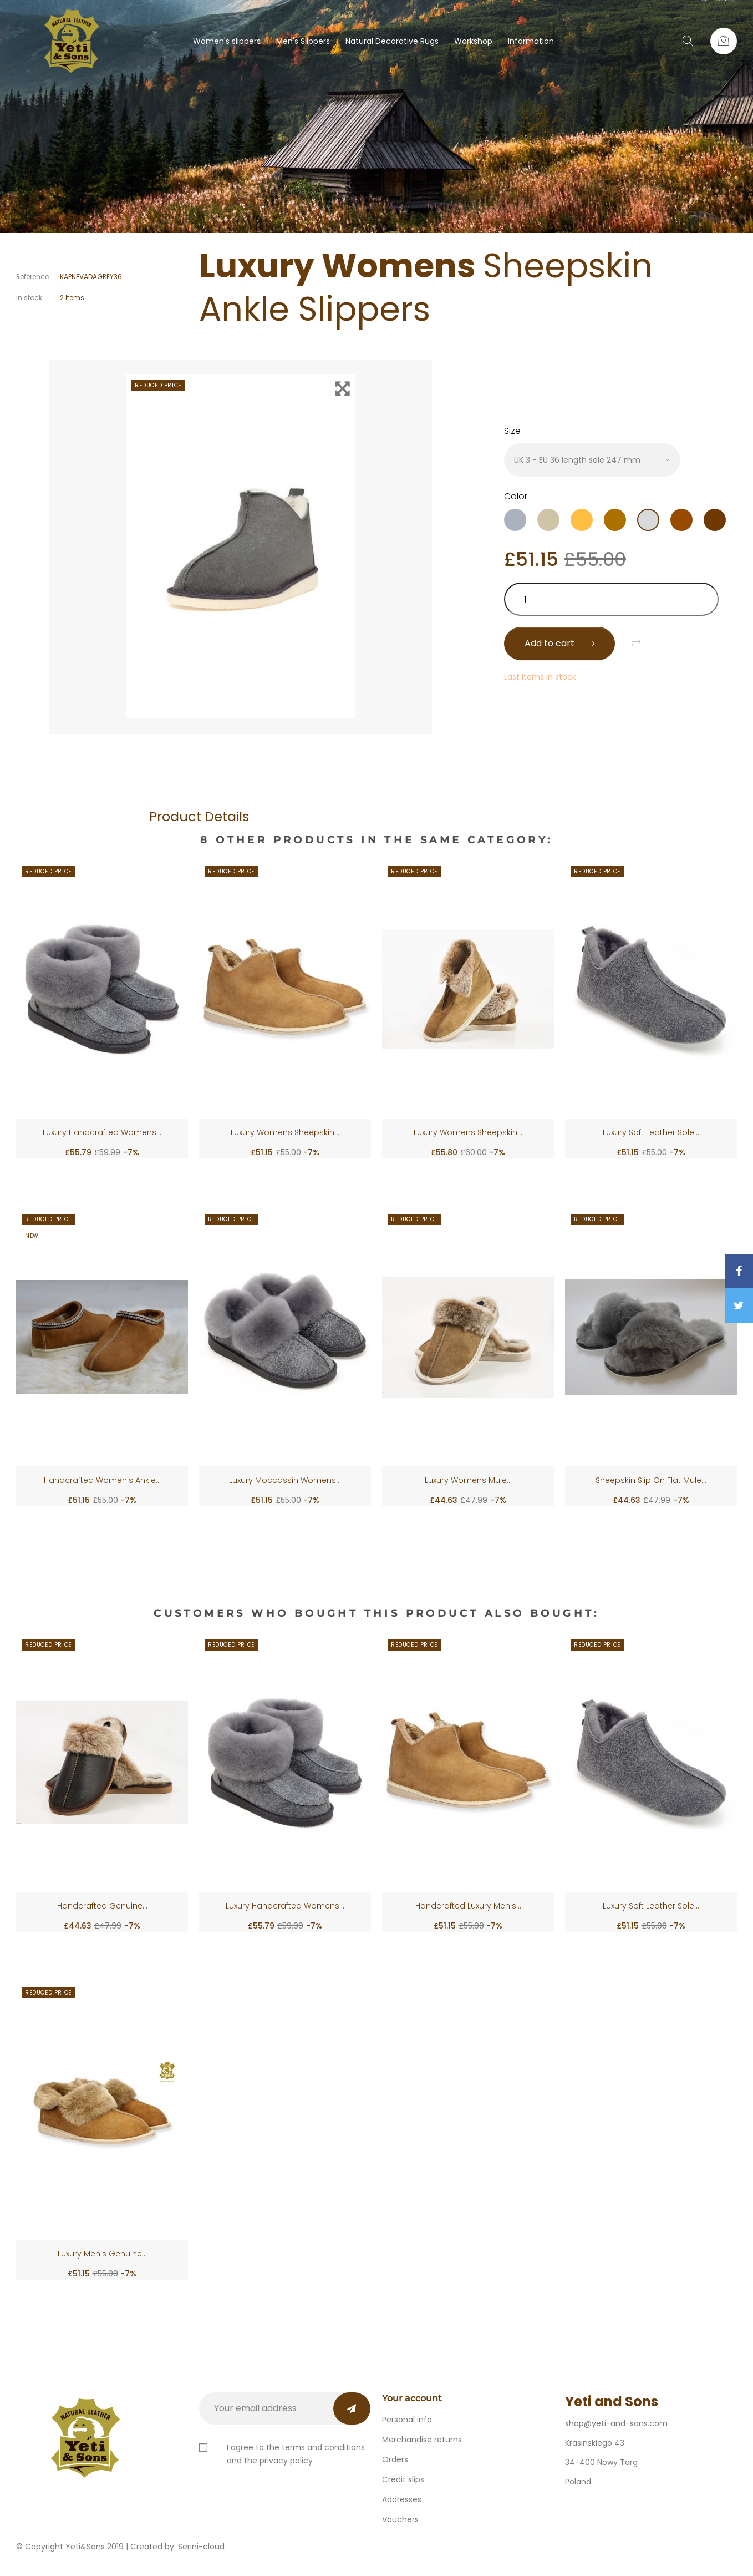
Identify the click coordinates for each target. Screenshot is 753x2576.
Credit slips (403, 2479)
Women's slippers (227, 41)
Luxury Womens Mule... (468, 1480)
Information (531, 41)
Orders (395, 2459)
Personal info (407, 2419)
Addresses (401, 2499)
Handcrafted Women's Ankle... (102, 1480)
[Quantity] (611, 599)
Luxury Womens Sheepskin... (285, 1132)
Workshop (473, 41)
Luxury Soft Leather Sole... (651, 1132)
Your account (412, 2398)
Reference (32, 276)
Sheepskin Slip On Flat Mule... (651, 1480)
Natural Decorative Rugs (392, 41)
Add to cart (559, 643)
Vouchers (400, 2519)
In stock (29, 297)
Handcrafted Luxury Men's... (468, 1905)
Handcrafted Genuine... (102, 1905)
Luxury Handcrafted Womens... (102, 1132)
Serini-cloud (201, 2546)
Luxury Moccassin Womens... (285, 1480)
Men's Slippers (303, 41)
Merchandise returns (422, 2439)
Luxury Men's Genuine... (102, 2253)
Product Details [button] (199, 816)
